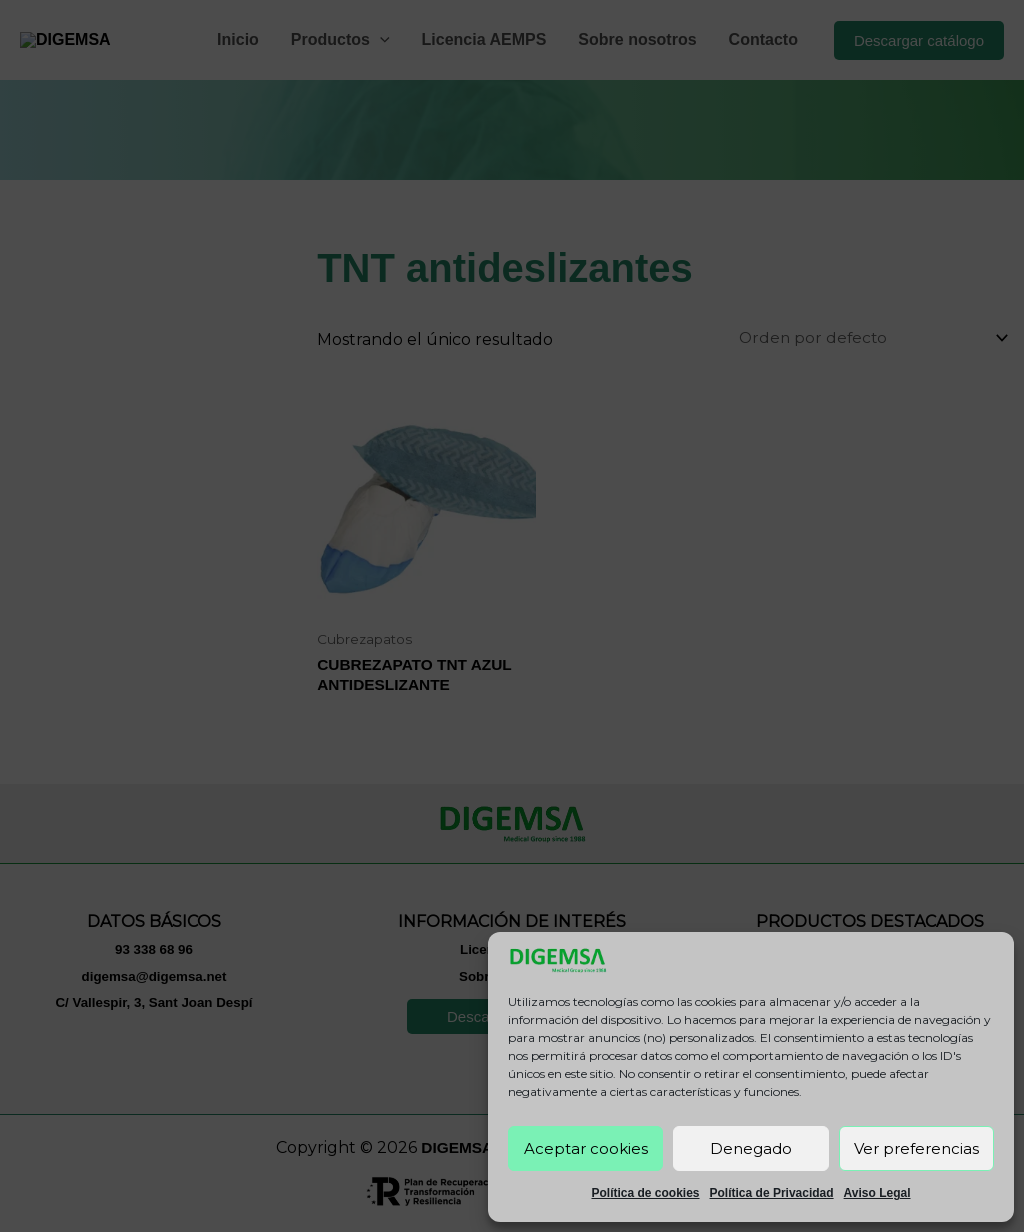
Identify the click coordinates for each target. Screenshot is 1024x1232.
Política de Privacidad (772, 1193)
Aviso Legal (877, 1193)
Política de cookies (645, 1193)
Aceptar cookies (586, 1148)
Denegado (751, 1148)
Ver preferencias (916, 1148)
